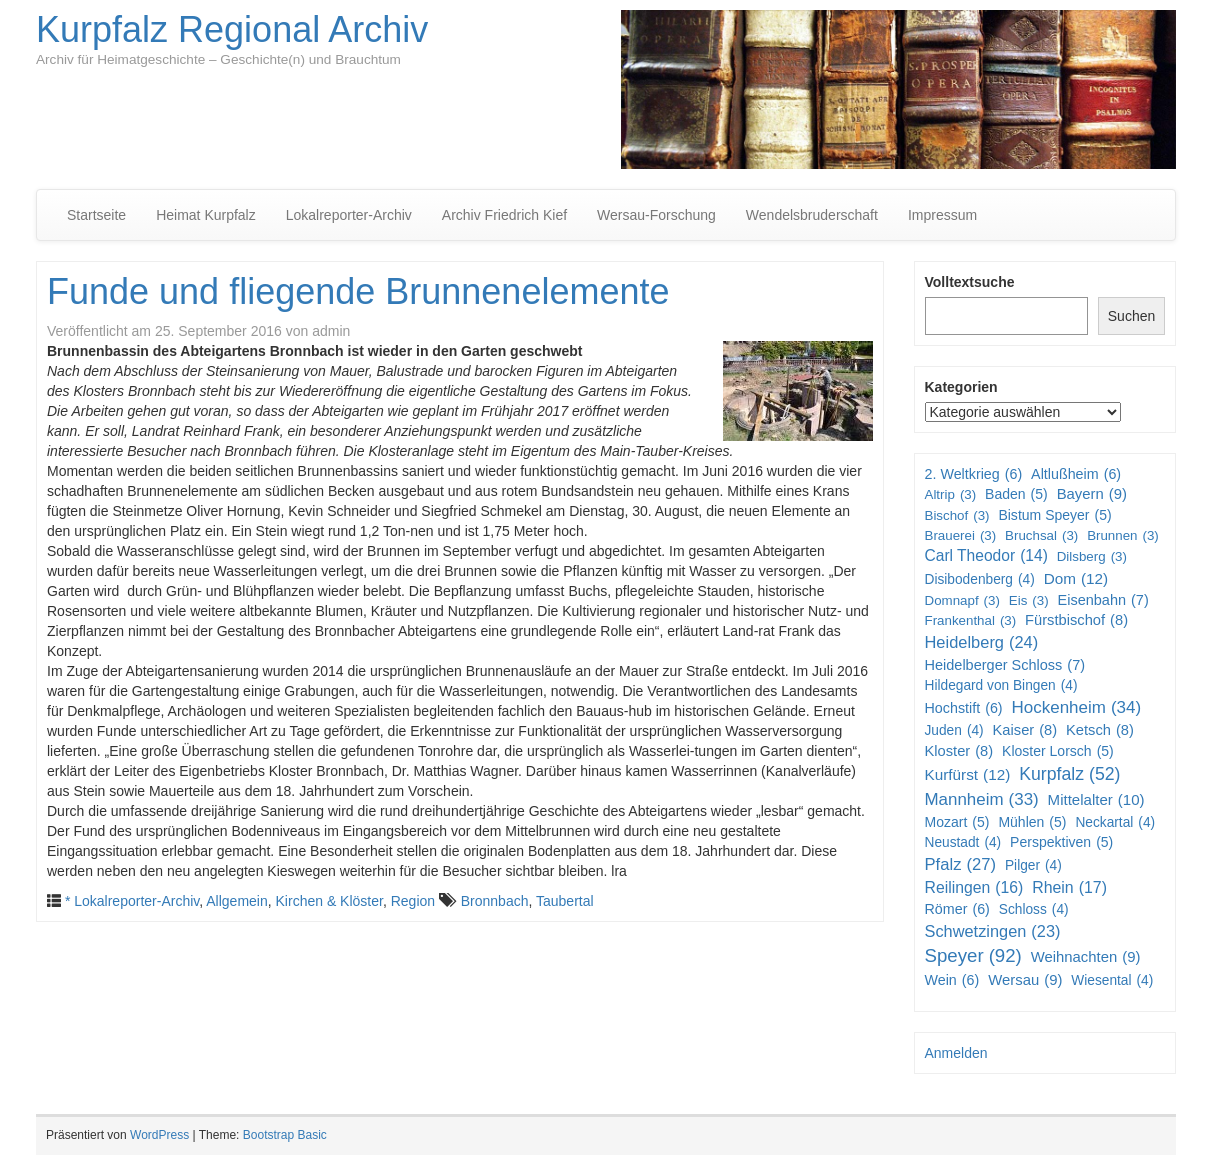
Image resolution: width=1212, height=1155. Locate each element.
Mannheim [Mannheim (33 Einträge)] (982, 800)
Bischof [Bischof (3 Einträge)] (957, 515)
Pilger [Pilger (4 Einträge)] (1033, 866)
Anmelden (956, 1053)
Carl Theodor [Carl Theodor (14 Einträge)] (986, 556)
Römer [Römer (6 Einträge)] (957, 909)
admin (331, 331)
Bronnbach (495, 901)
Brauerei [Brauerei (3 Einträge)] (961, 535)
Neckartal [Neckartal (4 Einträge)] (1115, 823)
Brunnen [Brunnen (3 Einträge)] (1123, 535)
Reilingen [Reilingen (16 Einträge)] (974, 888)
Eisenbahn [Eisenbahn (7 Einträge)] (1102, 600)
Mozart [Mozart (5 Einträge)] (957, 822)
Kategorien (961, 387)
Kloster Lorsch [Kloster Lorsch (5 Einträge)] (1058, 751)
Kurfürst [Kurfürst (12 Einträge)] (968, 775)
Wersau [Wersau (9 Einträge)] (1025, 980)
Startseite (96, 215)
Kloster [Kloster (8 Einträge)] (959, 751)
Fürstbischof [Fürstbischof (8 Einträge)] (1076, 620)
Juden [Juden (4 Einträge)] (954, 731)
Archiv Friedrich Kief (504, 215)
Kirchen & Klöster (329, 901)
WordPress (159, 1135)
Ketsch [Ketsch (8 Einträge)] (1100, 730)
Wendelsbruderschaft (812, 215)
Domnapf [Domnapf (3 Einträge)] (962, 600)
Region (413, 901)
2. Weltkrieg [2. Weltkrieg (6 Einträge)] (974, 474)
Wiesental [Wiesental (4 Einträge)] (1112, 981)
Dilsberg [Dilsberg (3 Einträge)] (1092, 556)
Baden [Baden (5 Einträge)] (1016, 494)
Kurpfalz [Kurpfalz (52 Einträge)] (1069, 774)
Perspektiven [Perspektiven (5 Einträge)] (1061, 842)
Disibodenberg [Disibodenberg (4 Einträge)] (980, 580)
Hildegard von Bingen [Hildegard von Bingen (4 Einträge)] (1001, 686)
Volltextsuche (970, 282)
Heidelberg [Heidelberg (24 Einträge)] (982, 643)
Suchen (1131, 316)
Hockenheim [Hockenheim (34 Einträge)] (1077, 708)
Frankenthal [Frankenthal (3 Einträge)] (971, 620)
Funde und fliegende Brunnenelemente (358, 291)
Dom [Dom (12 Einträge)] (1076, 579)
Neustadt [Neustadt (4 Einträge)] (963, 843)
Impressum (942, 215)
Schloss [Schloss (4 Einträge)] (1034, 910)
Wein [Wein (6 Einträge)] (952, 980)
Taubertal (565, 901)
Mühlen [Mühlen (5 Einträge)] (1032, 822)
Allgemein (236, 901)
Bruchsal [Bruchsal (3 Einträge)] (1041, 535)
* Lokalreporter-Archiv (132, 901)
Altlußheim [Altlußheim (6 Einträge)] (1076, 474)
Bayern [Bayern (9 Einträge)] (1092, 494)
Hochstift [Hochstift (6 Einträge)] (964, 708)
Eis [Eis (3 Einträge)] (1029, 600)
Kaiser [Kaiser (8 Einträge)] (1025, 730)
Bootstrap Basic (285, 1135)
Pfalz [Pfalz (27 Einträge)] (961, 865)
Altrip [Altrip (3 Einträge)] (951, 494)
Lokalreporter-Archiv (349, 215)
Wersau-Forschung (656, 215)
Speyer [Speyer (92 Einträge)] (973, 956)
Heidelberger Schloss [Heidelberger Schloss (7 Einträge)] (1005, 665)
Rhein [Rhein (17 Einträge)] (1069, 888)
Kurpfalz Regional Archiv (232, 29)
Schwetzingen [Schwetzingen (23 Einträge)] (993, 931)
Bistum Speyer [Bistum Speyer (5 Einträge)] (1054, 515)
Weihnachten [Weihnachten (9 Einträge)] (1086, 957)
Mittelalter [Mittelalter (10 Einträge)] (1096, 799)
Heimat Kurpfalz (206, 215)
